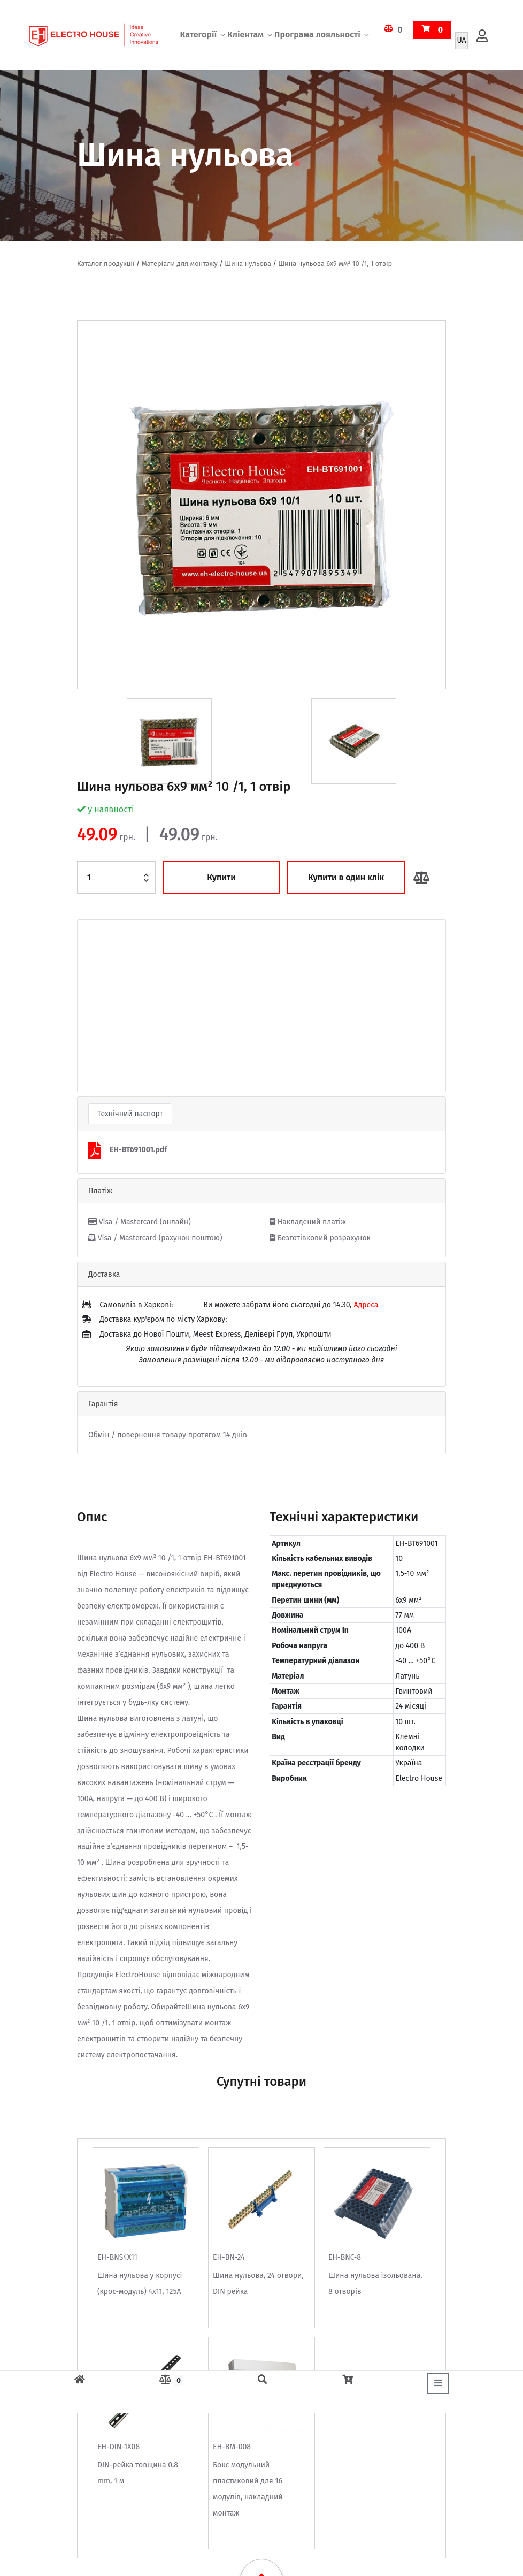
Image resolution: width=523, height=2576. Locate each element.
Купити (221, 877)
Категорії (198, 34)
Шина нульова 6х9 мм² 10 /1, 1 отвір (335, 264)
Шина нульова (248, 264)
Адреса (365, 1304)
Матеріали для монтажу (180, 264)
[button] (105, 1006)
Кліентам (245, 34)
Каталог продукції (106, 264)
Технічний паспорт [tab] (130, 1113)
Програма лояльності (317, 34)
